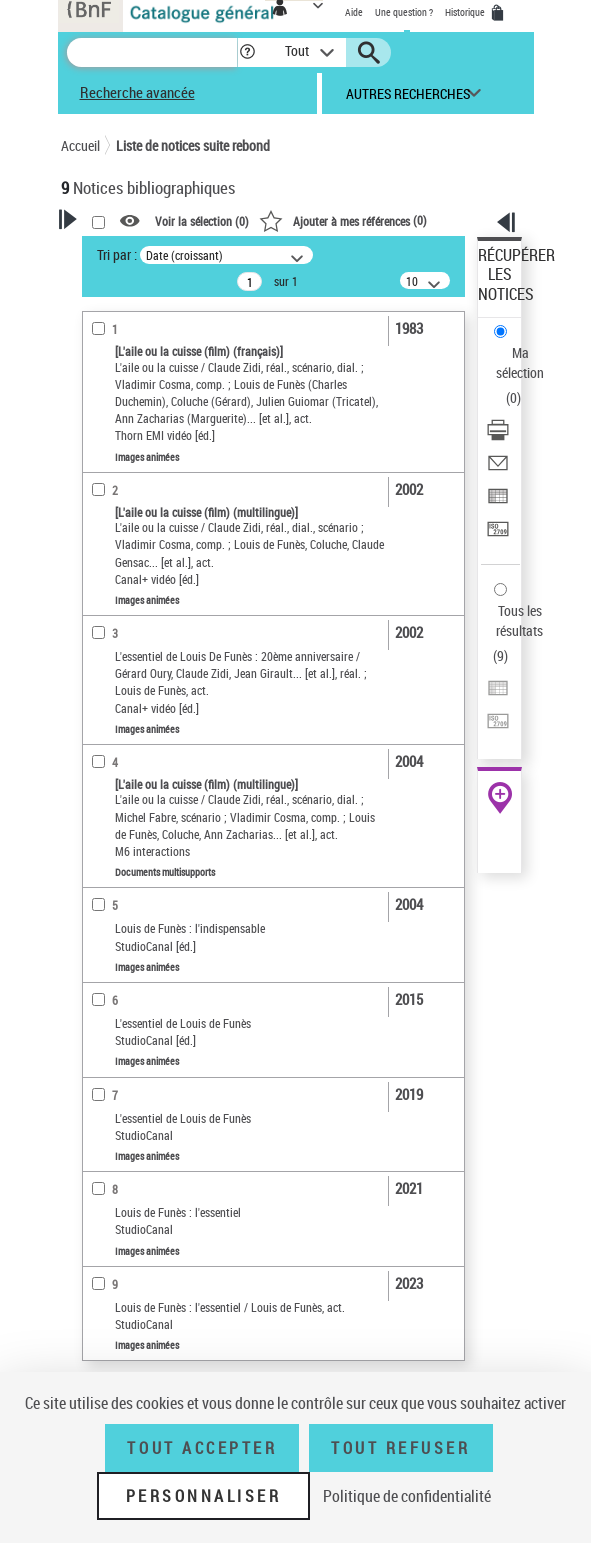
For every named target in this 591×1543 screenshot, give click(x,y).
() (343, 220)
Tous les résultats (519, 620)
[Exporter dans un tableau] (498, 502)
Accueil (80, 145)
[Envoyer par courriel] (498, 469)
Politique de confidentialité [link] (407, 1496)
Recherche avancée (137, 92)
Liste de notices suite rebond (193, 145)
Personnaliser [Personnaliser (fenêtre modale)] (204, 1496)
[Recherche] (152, 52)
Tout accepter (202, 1448)
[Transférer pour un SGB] (498, 535)
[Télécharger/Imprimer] (498, 436)
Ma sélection (520, 362)
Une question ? (404, 12)
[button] (247, 52)
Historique (466, 12)
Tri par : (117, 254)
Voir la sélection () (202, 221)
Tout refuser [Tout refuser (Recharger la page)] (400, 1448)
